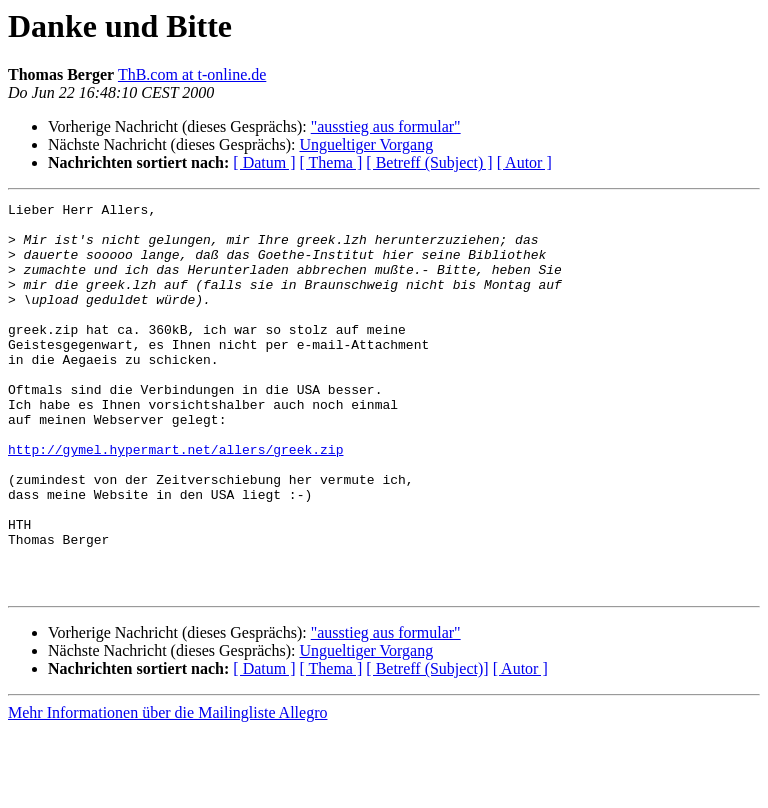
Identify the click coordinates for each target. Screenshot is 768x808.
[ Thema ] (331, 162)
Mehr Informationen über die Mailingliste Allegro (167, 790)
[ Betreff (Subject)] (427, 746)
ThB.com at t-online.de (192, 74)
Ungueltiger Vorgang (366, 144)
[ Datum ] (264, 162)
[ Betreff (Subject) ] (429, 162)
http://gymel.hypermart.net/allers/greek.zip (175, 500)
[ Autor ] (524, 162)
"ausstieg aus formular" (386, 126)
